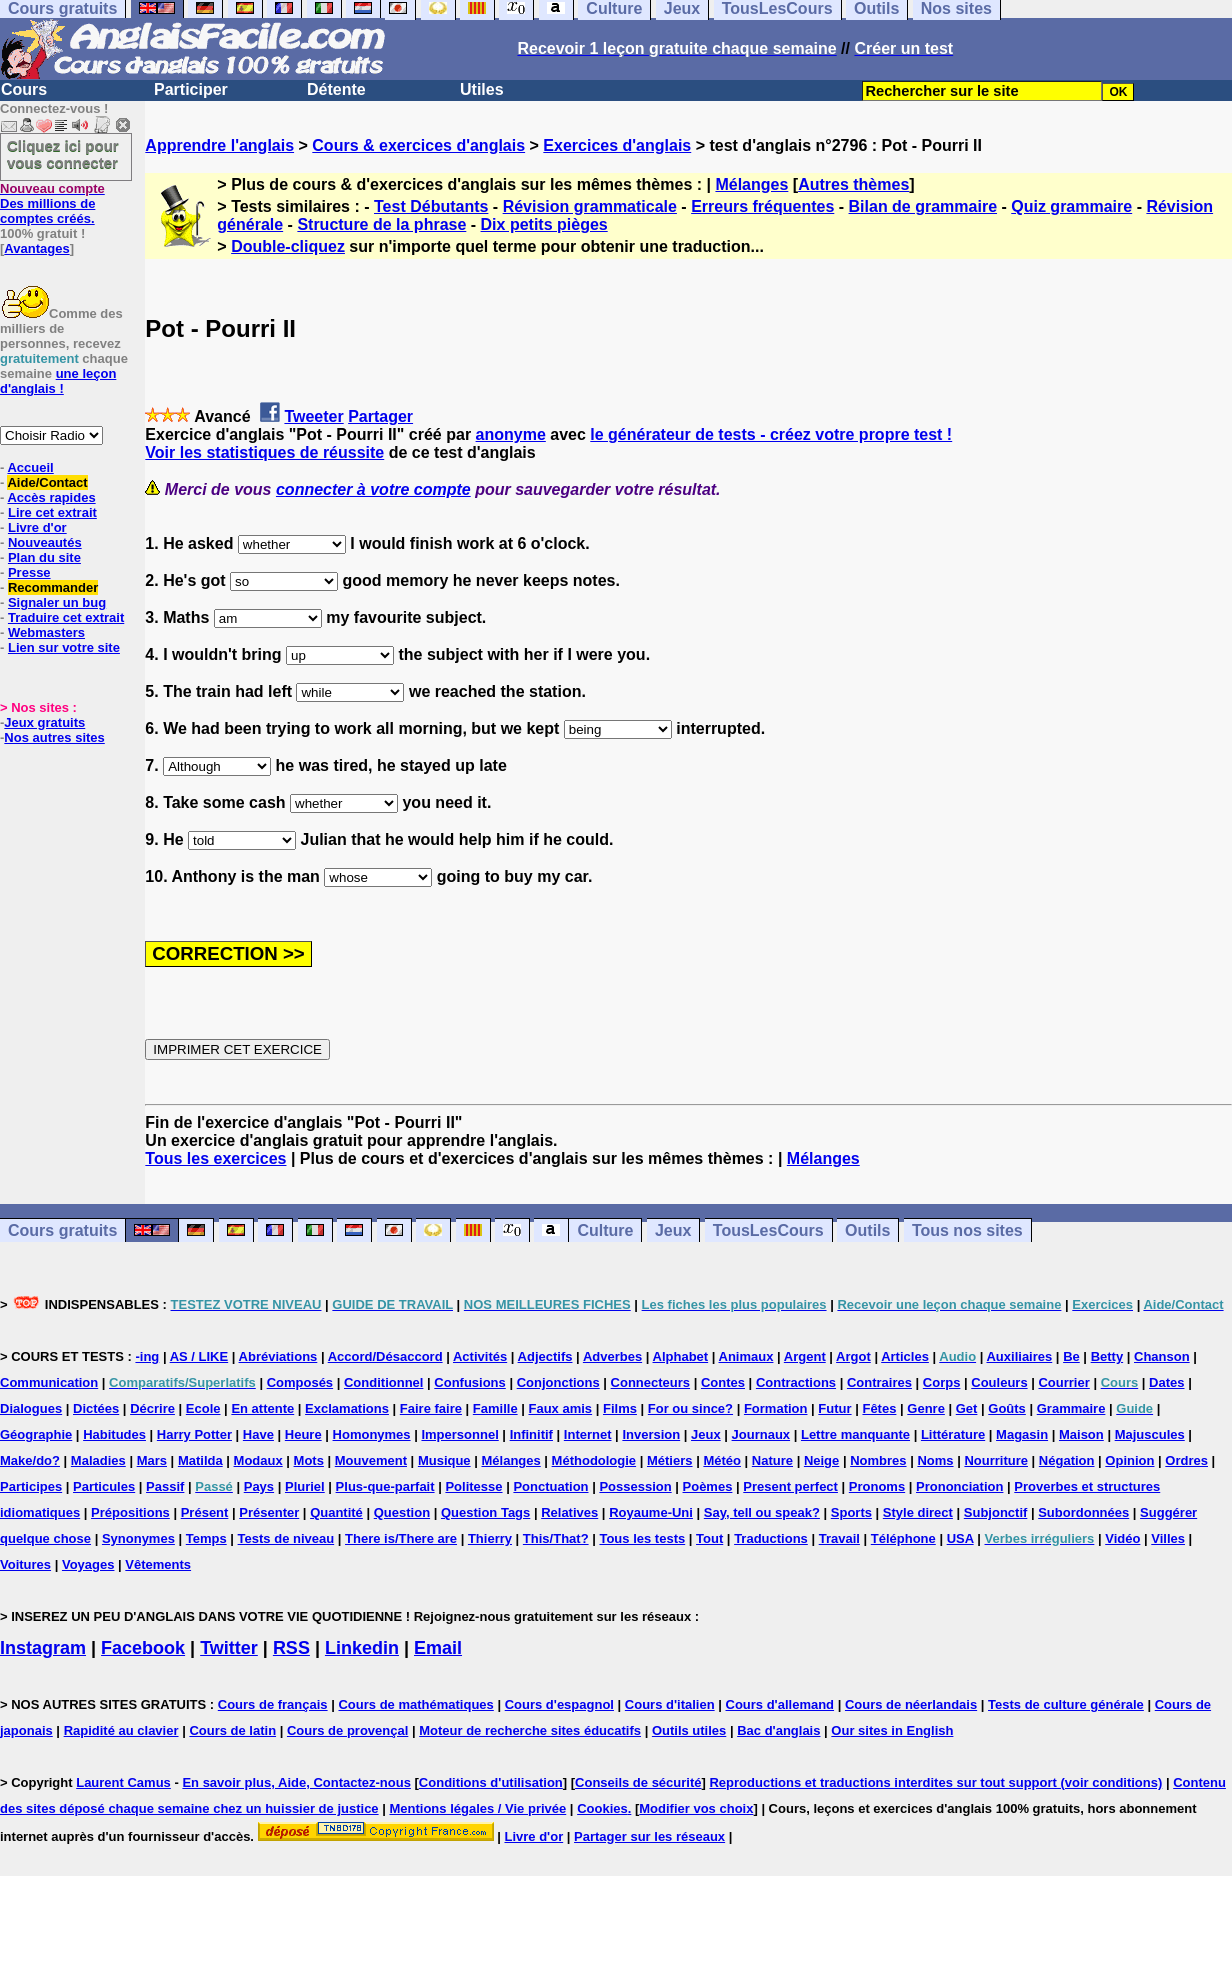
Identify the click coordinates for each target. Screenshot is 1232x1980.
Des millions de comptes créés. (52, 203)
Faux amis (561, 1408)
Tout (709, 1538)
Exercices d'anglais (617, 145)
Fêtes (879, 1408)
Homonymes (372, 1434)
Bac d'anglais (778, 1730)
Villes (1168, 1538)
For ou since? (690, 1408)
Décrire (152, 1408)
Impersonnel (459, 1434)
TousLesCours (768, 1230)
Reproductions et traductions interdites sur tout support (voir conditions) (935, 1782)
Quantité (336, 1512)
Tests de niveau (286, 1538)
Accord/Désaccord (385, 1356)
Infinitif (531, 1434)
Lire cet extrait (52, 512)
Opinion (1129, 1460)
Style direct (918, 1512)
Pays (259, 1486)
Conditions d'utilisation (491, 1782)
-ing (147, 1356)
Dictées (96, 1408)
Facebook (143, 1648)
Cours (24, 89)
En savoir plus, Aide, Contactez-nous (296, 1782)
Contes (723, 1382)
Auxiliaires (1019, 1356)
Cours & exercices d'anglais (418, 145)
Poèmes (708, 1486)
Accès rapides (51, 497)
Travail (839, 1538)
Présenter (269, 1512)
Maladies (98, 1460)
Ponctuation (550, 1486)
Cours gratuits (62, 1230)
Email (438, 1648)
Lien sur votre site (64, 647)
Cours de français (273, 1704)
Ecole (203, 1408)
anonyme (511, 434)
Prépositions (130, 1512)
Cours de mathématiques (415, 1704)
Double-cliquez (288, 246)
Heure (303, 1434)
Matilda (200, 1460)
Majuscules (1150, 1434)
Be (1071, 1356)
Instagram (43, 1648)
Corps (942, 1382)
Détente (336, 89)
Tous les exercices (215, 1158)
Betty (1107, 1356)
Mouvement (371, 1460)
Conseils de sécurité (638, 1782)
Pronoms (877, 1486)
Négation (1067, 1460)
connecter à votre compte (373, 489)
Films (620, 1408)
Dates (1166, 1382)
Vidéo (1122, 1538)
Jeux (673, 1230)
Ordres (1186, 1460)
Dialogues (31, 1408)
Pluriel (305, 1486)
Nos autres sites (54, 737)
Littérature (953, 1434)
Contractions (796, 1382)
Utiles (482, 89)
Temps (206, 1538)
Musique (444, 1460)
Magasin (1022, 1434)
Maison (1081, 1434)
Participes (31, 1486)
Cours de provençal (347, 1730)
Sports (851, 1512)
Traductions (771, 1538)
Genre (926, 1408)
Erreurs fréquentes (762, 206)
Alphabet (681, 1356)
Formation (776, 1408)
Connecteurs (650, 1382)
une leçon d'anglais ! (58, 381)
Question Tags (485, 1512)
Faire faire (431, 1408)
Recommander (53, 587)
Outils (867, 1230)
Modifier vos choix (696, 1808)
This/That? (556, 1538)
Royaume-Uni (651, 1512)
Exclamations (347, 1408)
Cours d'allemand (780, 1704)
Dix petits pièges (544, 224)
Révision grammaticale (590, 206)
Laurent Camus (123, 1782)
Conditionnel (383, 1382)
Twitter (229, 1648)
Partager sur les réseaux (649, 1836)
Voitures (25, 1564)
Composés (300, 1382)
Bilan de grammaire (923, 206)
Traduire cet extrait (66, 617)
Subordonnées (1083, 1512)
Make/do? (30, 1460)
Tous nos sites (967, 1230)
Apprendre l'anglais (219, 145)
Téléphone (903, 1538)
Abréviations (278, 1356)
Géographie (36, 1434)
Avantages (36, 248)
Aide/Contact (47, 482)
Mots (309, 1460)
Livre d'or (37, 527)
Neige (821, 1460)
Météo (722, 1460)
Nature (772, 1460)
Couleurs (999, 1382)
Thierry (490, 1538)
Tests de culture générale (1066, 1704)
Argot (853, 1356)
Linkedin (362, 1648)
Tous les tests (642, 1538)
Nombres (878, 1460)
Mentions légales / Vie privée (477, 1808)
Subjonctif (996, 1512)
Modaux (258, 1460)
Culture (605, 1230)
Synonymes (138, 1538)
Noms (935, 1460)
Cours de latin (232, 1730)
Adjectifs (545, 1356)
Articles (905, 1356)
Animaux (746, 1356)
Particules (104, 1486)
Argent (805, 1356)
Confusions (470, 1382)
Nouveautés (45, 542)
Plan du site (44, 557)
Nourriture (996, 1460)
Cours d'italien (670, 1704)
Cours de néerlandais (911, 1704)
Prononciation (959, 1486)
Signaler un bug (57, 602)
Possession (635, 1486)
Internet (588, 1434)
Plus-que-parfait (385, 1486)
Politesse (473, 1486)
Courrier (1063, 1382)
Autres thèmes (853, 184)
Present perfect (790, 1486)
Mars (152, 1460)
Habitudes (114, 1434)
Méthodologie (594, 1460)
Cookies (602, 1808)
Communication (49, 1382)
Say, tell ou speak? (762, 1512)
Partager (380, 416)
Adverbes (612, 1356)
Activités (480, 1356)
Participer (191, 89)
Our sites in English (892, 1730)
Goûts (1007, 1408)
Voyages (88, 1564)
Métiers (670, 1460)
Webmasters (46, 632)
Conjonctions (558, 1382)
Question (402, 1512)
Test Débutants (431, 206)
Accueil (30, 467)
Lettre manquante (855, 1434)
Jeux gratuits (44, 722)
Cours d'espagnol (559, 1704)
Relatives (569, 1512)
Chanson (1162, 1356)
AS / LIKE (199, 1356)
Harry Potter (194, 1434)
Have (258, 1434)
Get (967, 1408)
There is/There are (401, 1538)
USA (960, 1538)
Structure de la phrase (381, 224)
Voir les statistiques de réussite (264, 452)
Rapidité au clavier (121, 1730)
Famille (495, 1408)
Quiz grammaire (1071, 206)
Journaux (761, 1434)
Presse (29, 572)
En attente (262, 1408)
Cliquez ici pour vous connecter (63, 154)
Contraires (879, 1382)
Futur (834, 1408)
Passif (165, 1486)
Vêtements (158, 1564)
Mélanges (751, 184)
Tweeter (313, 416)
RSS (291, 1648)
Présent (205, 1512)
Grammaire (1071, 1408)
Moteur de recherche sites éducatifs (530, 1730)
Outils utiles (689, 1730)
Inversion (651, 1434)
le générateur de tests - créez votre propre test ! (771, 434)
